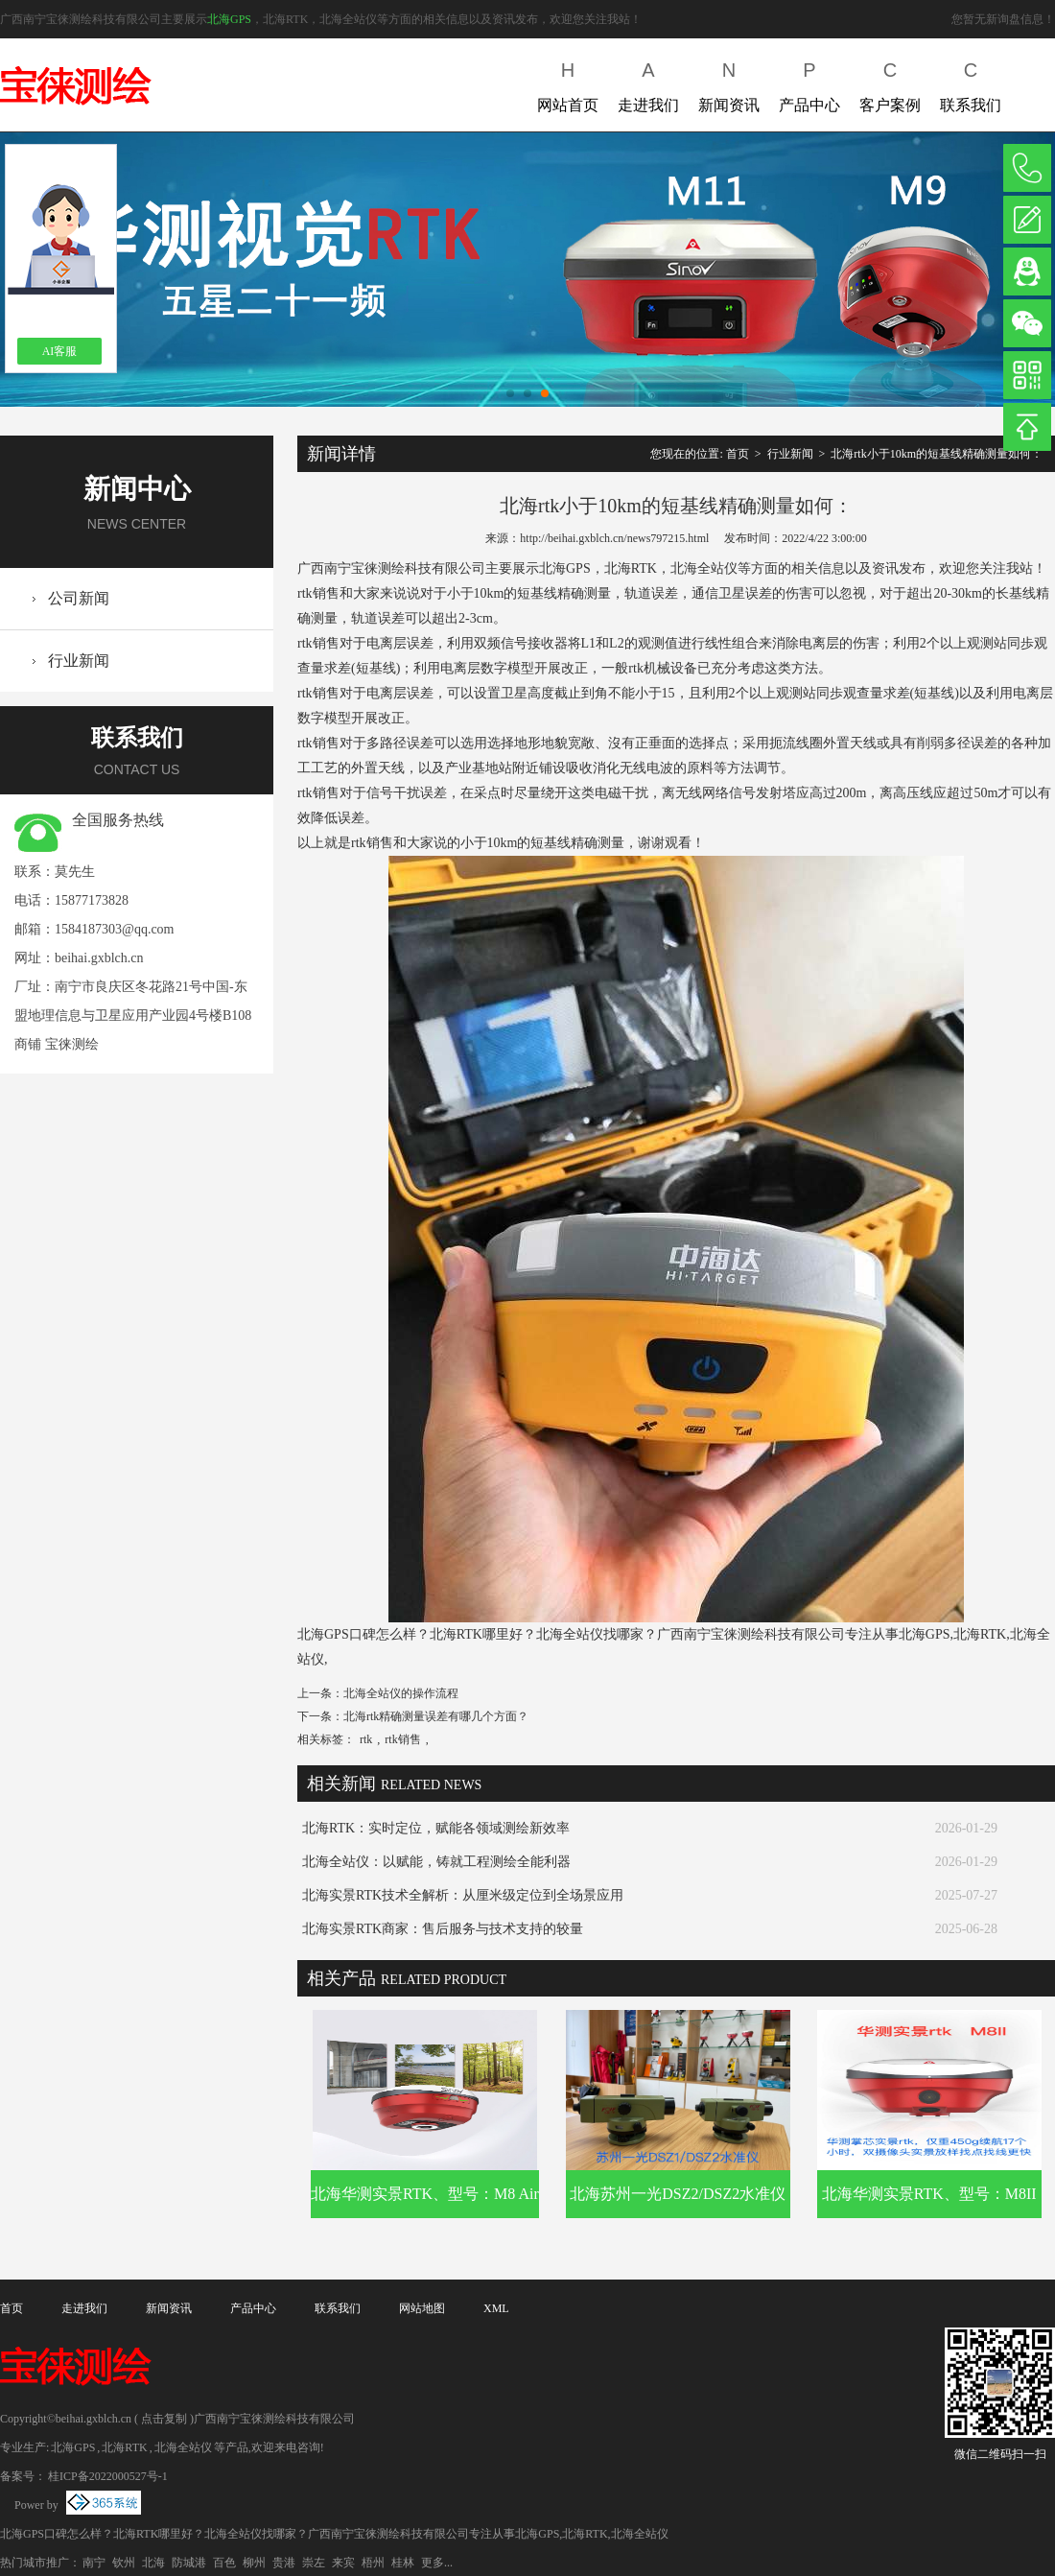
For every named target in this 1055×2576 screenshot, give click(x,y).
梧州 (373, 2562)
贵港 (283, 2562)
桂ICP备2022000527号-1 (108, 2476)
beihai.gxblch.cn (99, 958)
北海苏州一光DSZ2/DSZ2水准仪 (677, 2194)
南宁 (94, 2562)
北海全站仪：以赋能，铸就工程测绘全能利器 (436, 1862)
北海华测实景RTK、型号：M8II (929, 2194)
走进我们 (648, 83)
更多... (437, 2562)
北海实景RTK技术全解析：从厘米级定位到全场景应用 (462, 1895)
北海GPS (229, 19)
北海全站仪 (183, 2447)
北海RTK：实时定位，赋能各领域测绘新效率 (436, 1828)
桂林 (402, 2562)
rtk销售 (402, 1739)
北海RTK (124, 2447)
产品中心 (809, 83)
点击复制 (164, 2418)
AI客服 (60, 351)
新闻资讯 (729, 83)
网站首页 (567, 83)
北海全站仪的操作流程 (400, 1693)
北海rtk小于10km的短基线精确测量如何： (937, 454)
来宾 (343, 2562)
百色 (224, 2562)
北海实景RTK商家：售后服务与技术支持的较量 (442, 1929)
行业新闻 (78, 660)
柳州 (254, 2562)
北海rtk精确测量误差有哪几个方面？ (435, 1716)
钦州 (123, 2562)
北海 (153, 2562)
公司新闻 (78, 598)
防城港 (189, 2562)
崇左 (313, 2562)
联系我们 (970, 83)
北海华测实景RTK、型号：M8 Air (425, 2194)
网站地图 (422, 2308)
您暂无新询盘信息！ (1003, 19)
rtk (366, 1739)
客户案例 (890, 83)
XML (496, 2308)
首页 (737, 454)
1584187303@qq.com (115, 929)
